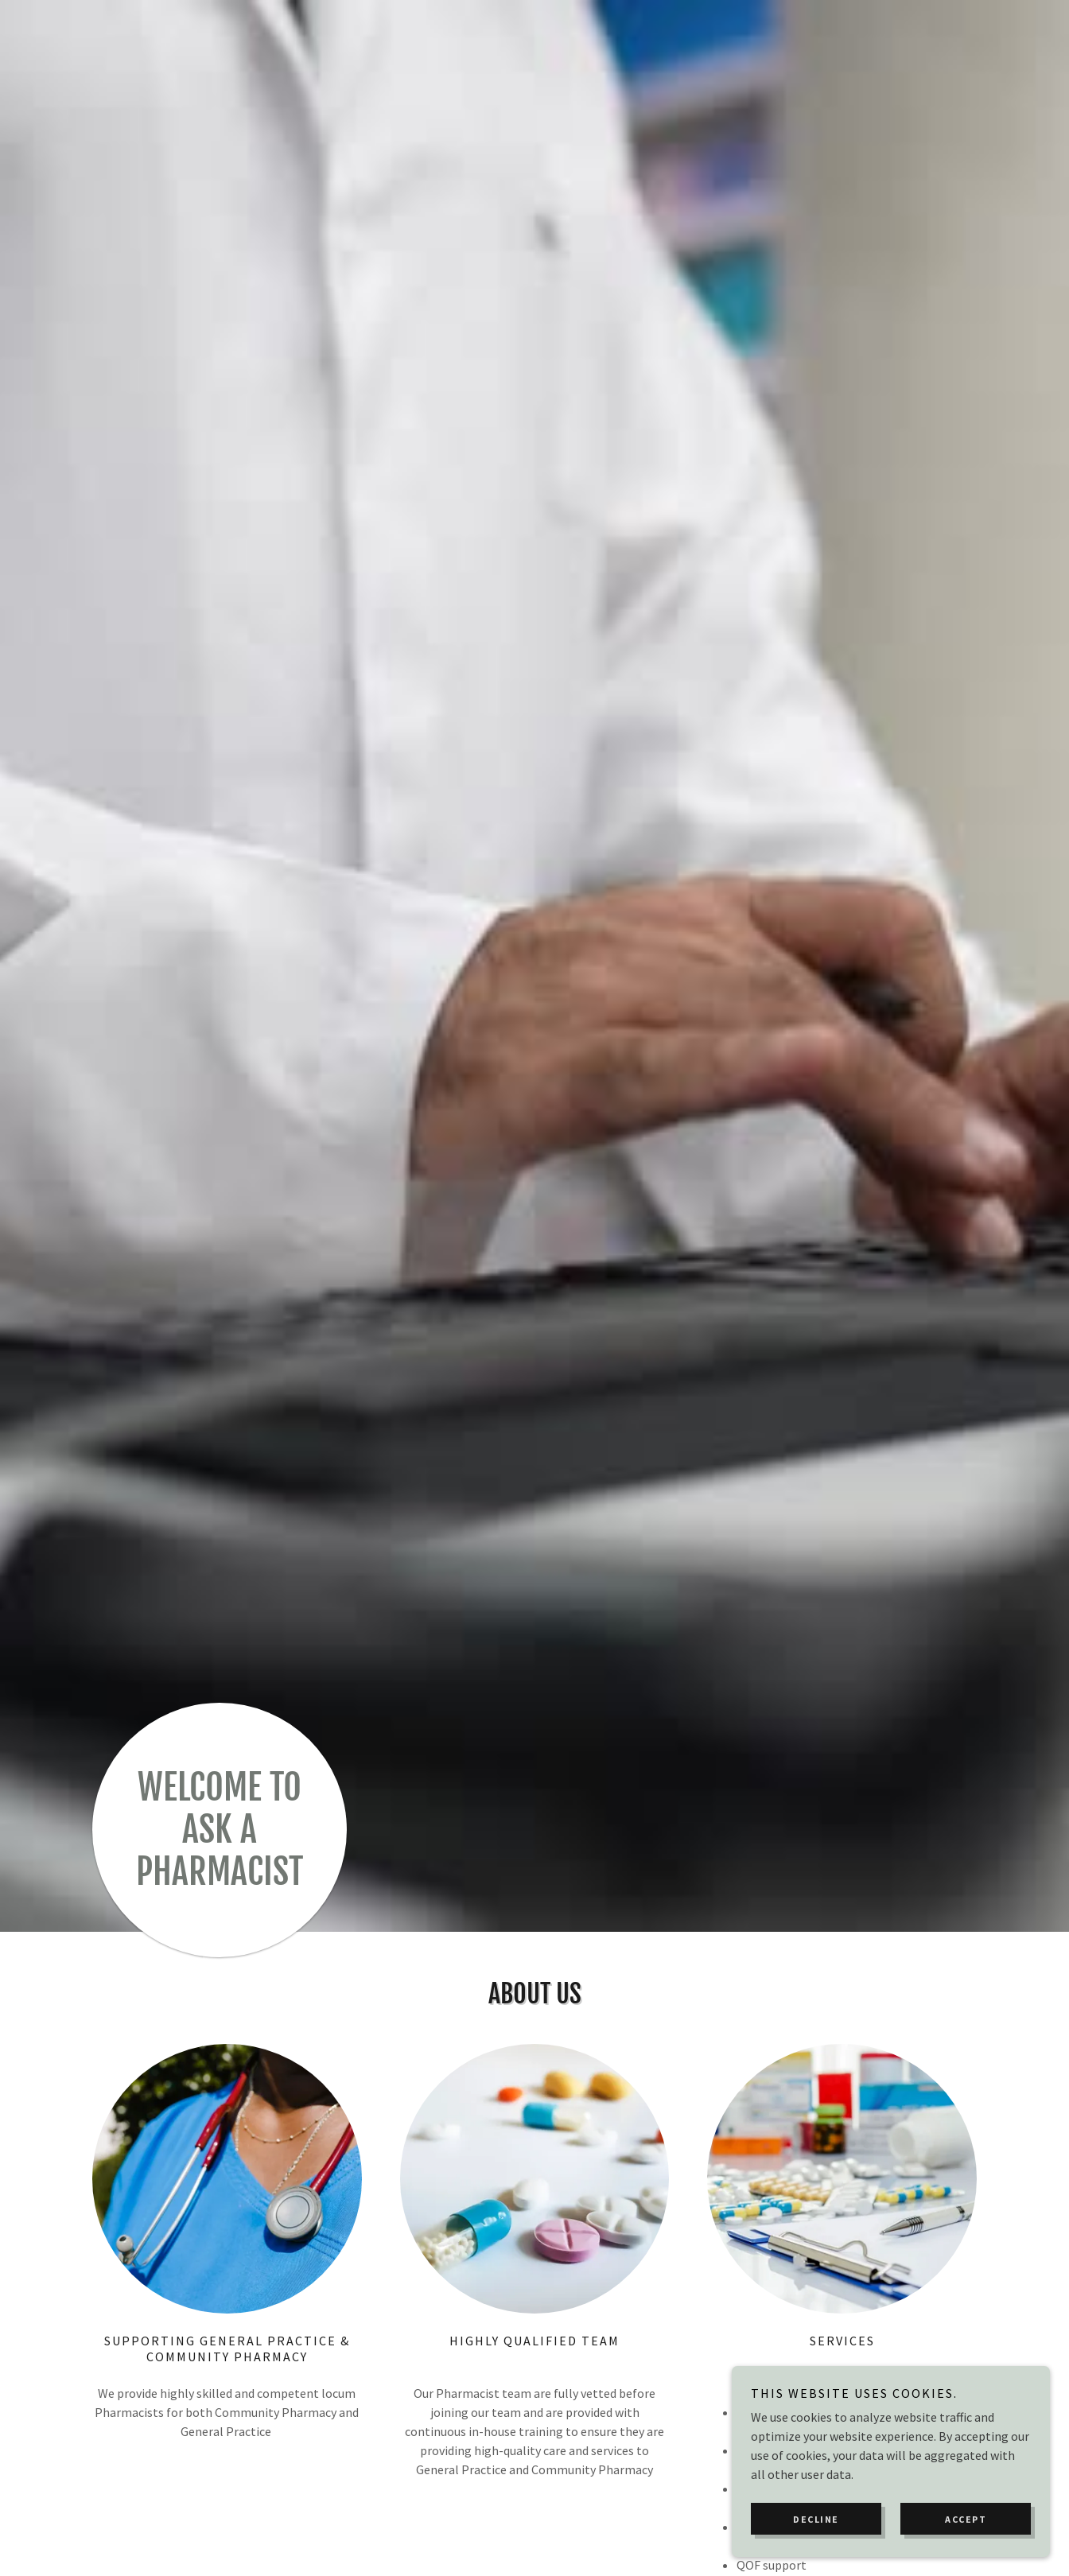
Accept (965, 2519)
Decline (816, 2519)
